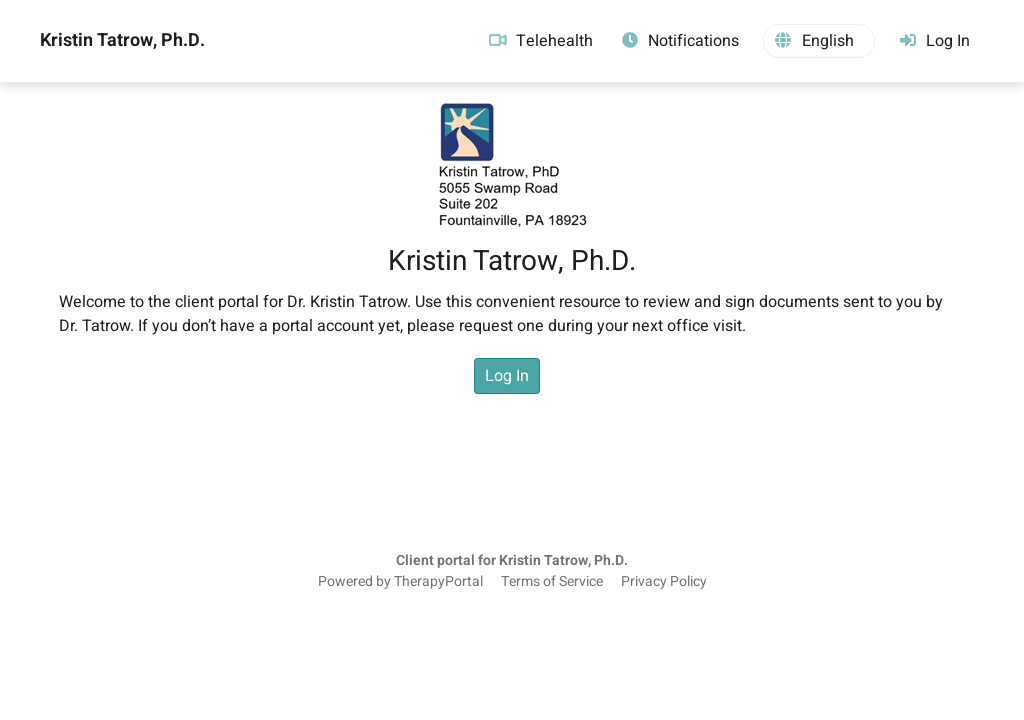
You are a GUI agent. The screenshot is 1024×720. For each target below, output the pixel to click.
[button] (819, 41)
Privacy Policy (664, 582)
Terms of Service (552, 582)
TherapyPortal (438, 582)
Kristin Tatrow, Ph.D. (122, 41)
